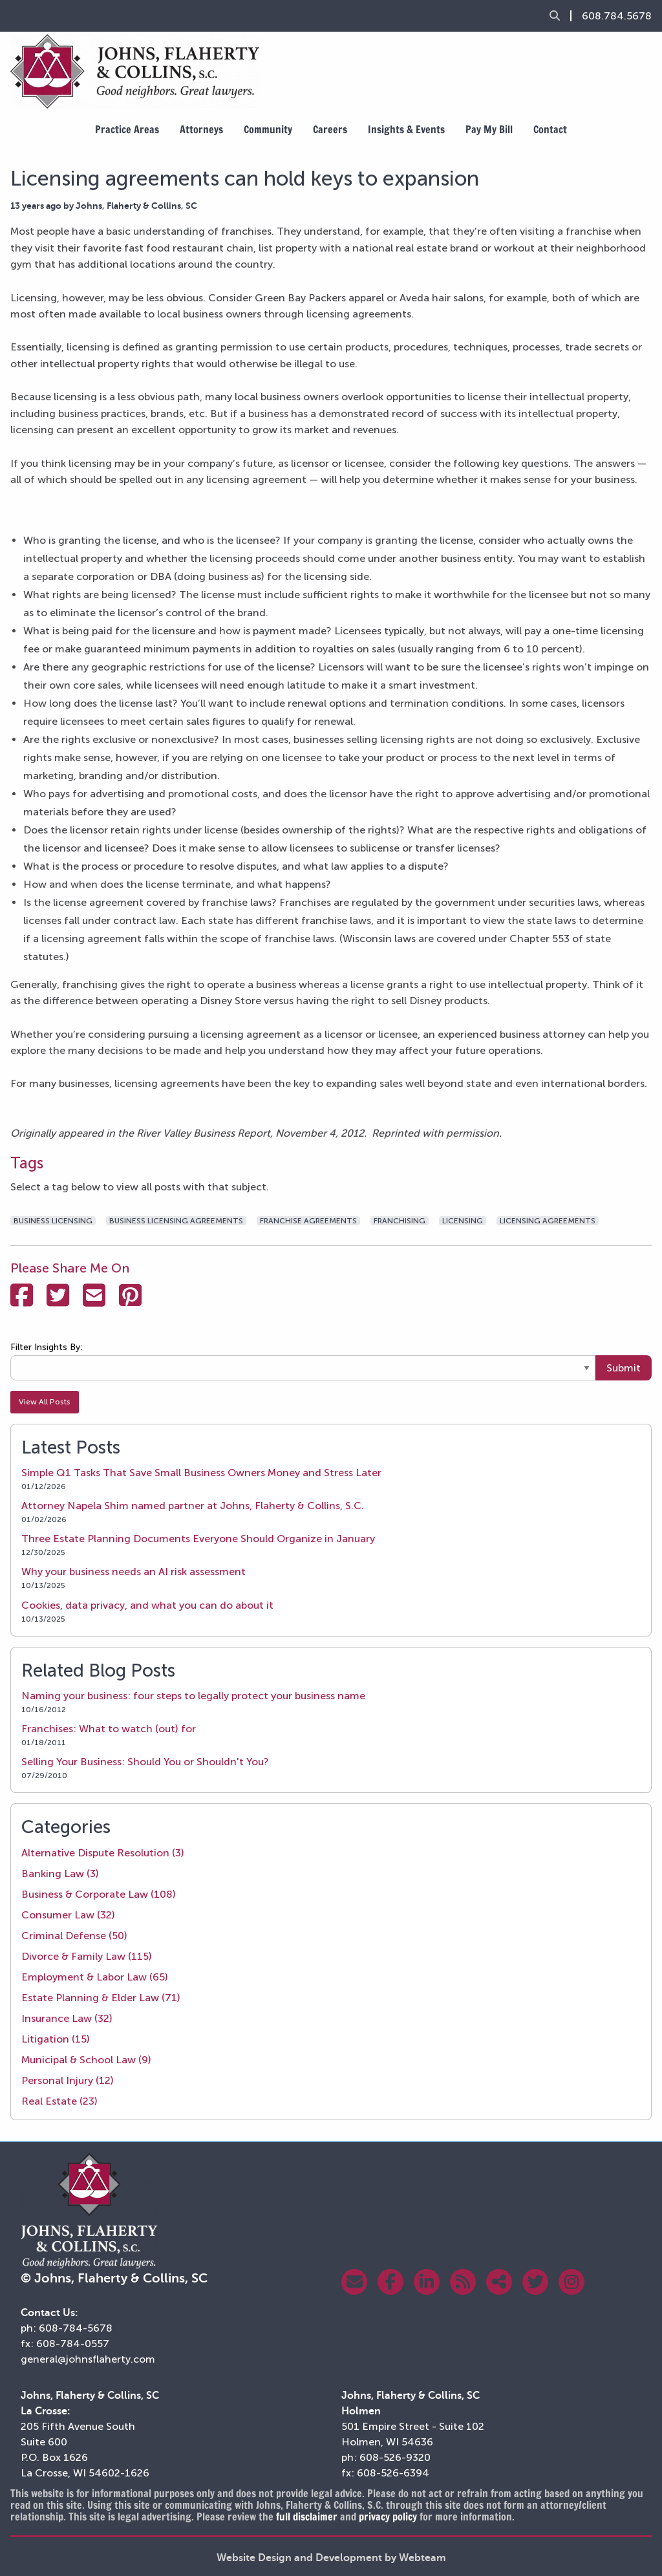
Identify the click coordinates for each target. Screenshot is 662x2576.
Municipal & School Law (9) (86, 2060)
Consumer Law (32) (68, 1915)
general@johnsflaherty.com (88, 2359)
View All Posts (44, 1401)
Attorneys (201, 129)
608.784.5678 (617, 16)
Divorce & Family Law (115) (86, 1956)
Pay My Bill (489, 129)
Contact (550, 129)
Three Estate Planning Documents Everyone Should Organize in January (198, 1538)
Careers (330, 129)
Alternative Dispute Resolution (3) (102, 1853)
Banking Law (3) (60, 1873)
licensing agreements (547, 1220)
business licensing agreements (176, 1220)
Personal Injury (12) (67, 2080)
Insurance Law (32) (66, 2018)
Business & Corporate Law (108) (98, 1894)
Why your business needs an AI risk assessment (133, 1571)
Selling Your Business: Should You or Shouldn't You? (145, 1761)
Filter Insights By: (46, 1347)
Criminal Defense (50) (74, 1935)
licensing (462, 1220)
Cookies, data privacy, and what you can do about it (147, 1605)
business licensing (53, 1220)
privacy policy (388, 2516)
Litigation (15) (55, 2039)
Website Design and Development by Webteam (331, 2558)
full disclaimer (306, 2516)
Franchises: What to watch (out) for (108, 1729)
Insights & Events (406, 129)
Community (268, 129)
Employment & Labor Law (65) (94, 1977)
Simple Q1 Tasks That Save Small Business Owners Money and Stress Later (201, 1472)
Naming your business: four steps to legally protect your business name (193, 1696)
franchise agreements (308, 1220)
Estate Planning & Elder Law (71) (100, 1997)
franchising (399, 1220)
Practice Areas (127, 129)
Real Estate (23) (59, 2101)
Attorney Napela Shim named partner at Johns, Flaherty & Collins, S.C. (192, 1505)
